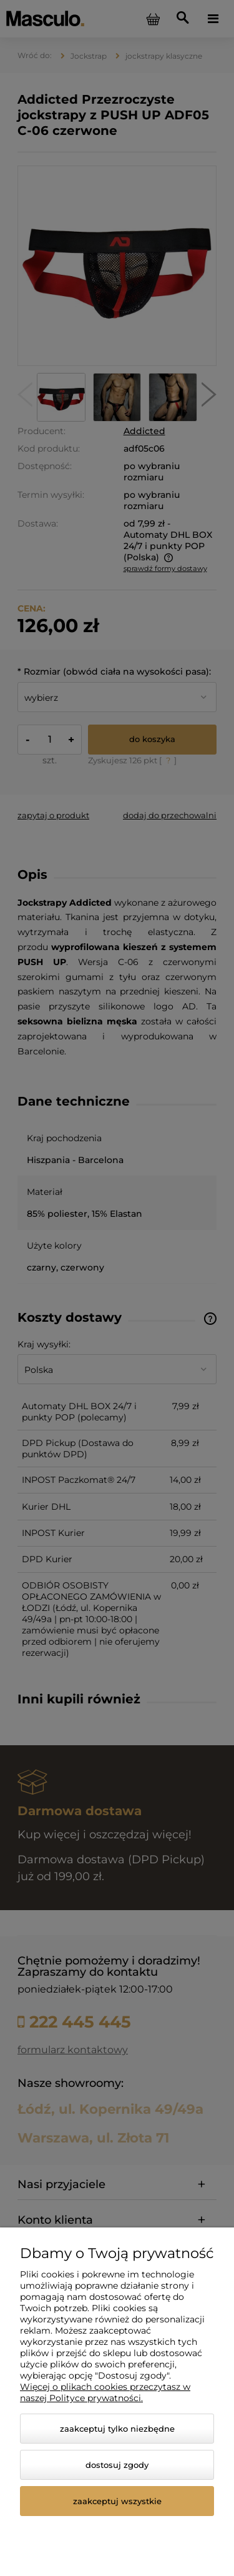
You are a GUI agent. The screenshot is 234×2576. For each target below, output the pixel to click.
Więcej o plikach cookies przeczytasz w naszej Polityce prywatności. (105, 2392)
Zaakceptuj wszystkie (117, 2501)
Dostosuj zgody (117, 2465)
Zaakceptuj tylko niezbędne (117, 2429)
